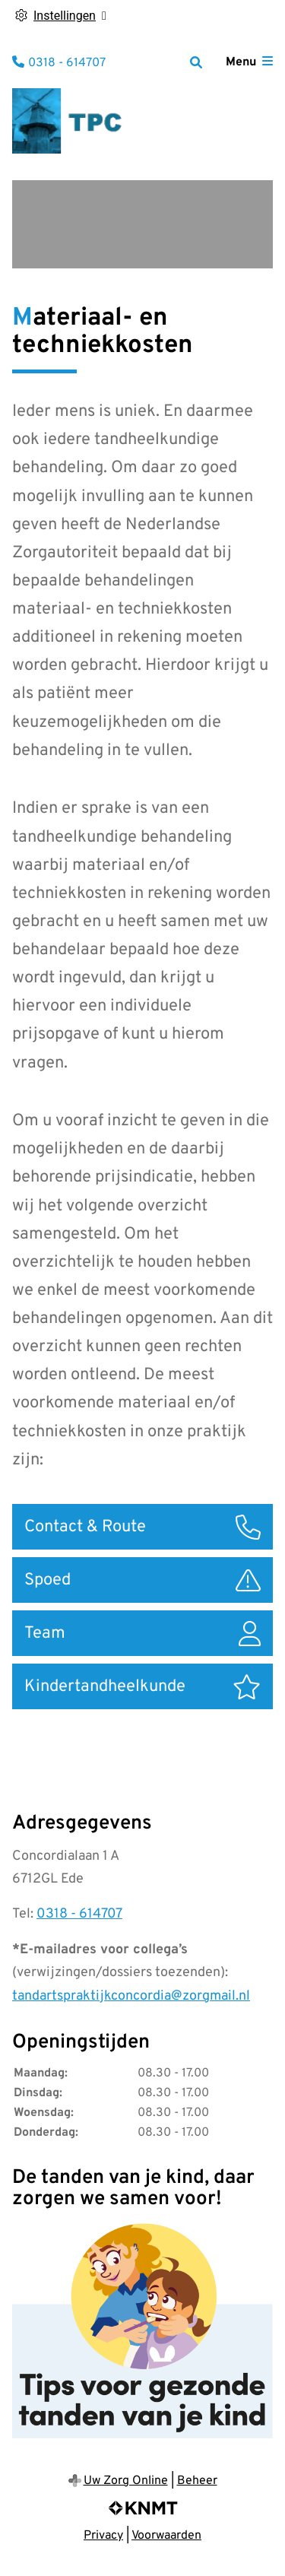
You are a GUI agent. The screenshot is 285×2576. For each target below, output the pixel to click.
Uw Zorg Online (126, 2481)
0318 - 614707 (79, 1914)
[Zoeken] (196, 62)
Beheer (197, 2481)
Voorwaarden (166, 2535)
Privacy (103, 2535)
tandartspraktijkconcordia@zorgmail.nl (131, 1996)
